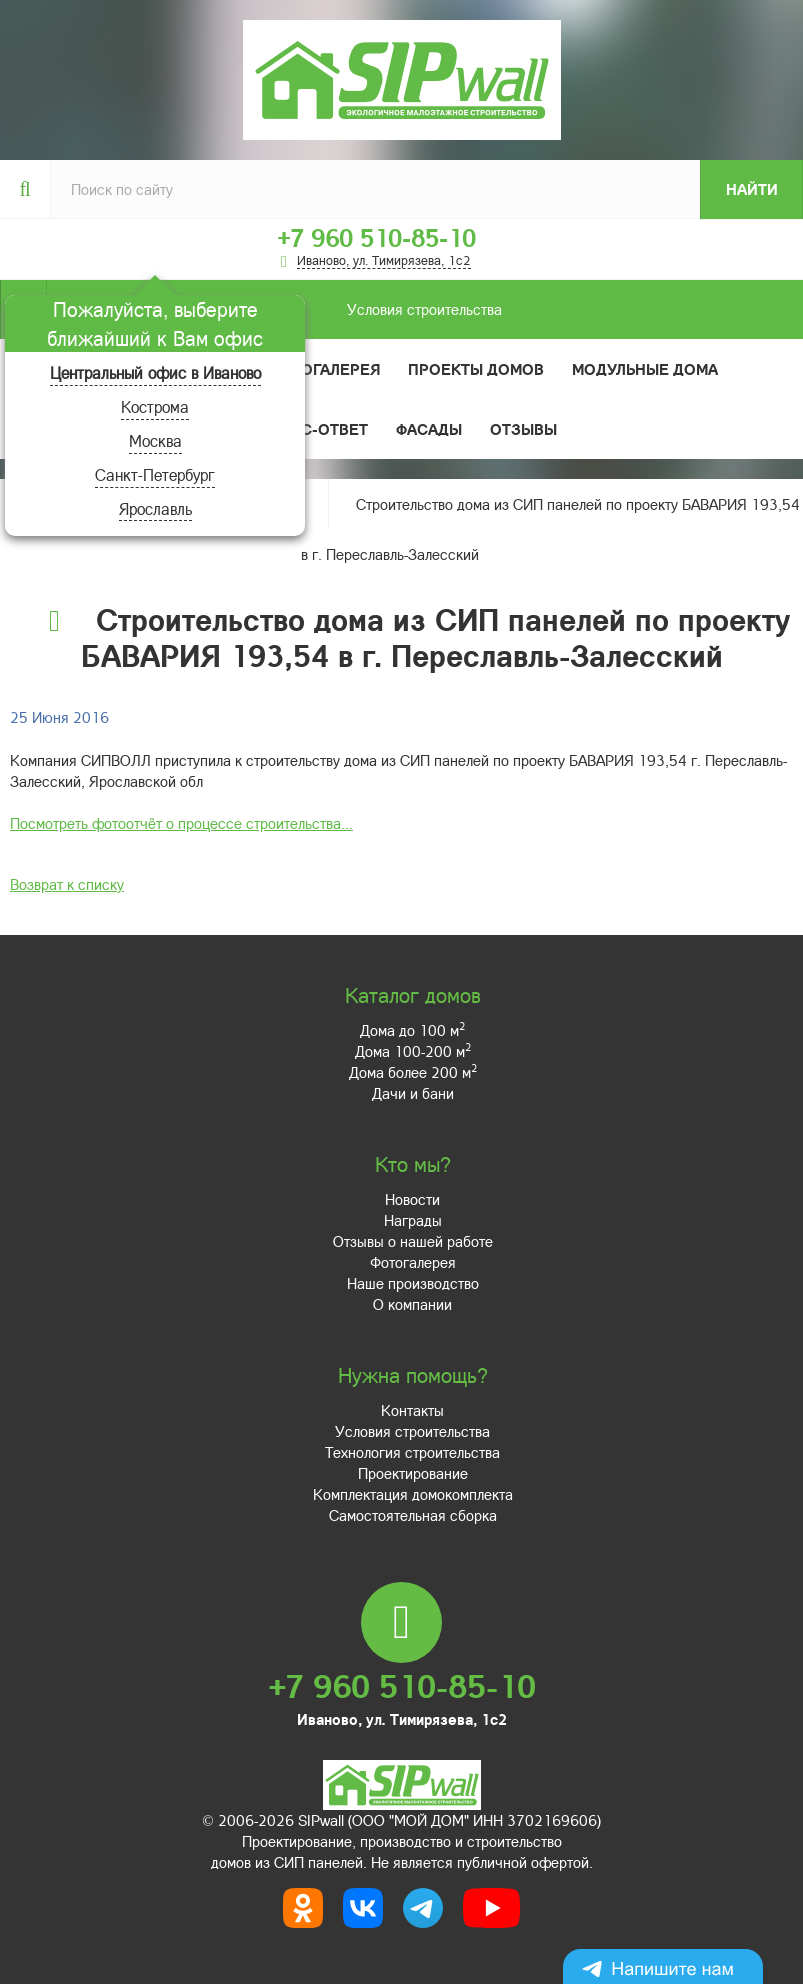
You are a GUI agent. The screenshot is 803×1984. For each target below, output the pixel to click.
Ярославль (155, 508)
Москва (155, 440)
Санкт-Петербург (155, 474)
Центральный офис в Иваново (155, 372)
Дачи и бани (413, 1093)
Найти (752, 189)
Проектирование (413, 1473)
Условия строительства (274, 309)
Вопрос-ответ (307, 429)
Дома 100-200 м (413, 1051)
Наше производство (413, 1283)
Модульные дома (645, 369)
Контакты (412, 1410)
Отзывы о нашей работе (413, 1241)
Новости (412, 1199)
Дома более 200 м (413, 1072)
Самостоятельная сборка (413, 1515)
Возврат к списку (67, 884)
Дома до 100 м (412, 1030)
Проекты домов (476, 369)
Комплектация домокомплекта (413, 1494)
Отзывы (523, 429)
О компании (412, 1304)
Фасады (429, 429)
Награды (413, 1220)
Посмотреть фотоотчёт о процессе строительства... (181, 823)
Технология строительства (412, 1452)
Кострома (155, 406)
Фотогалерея (324, 369)
